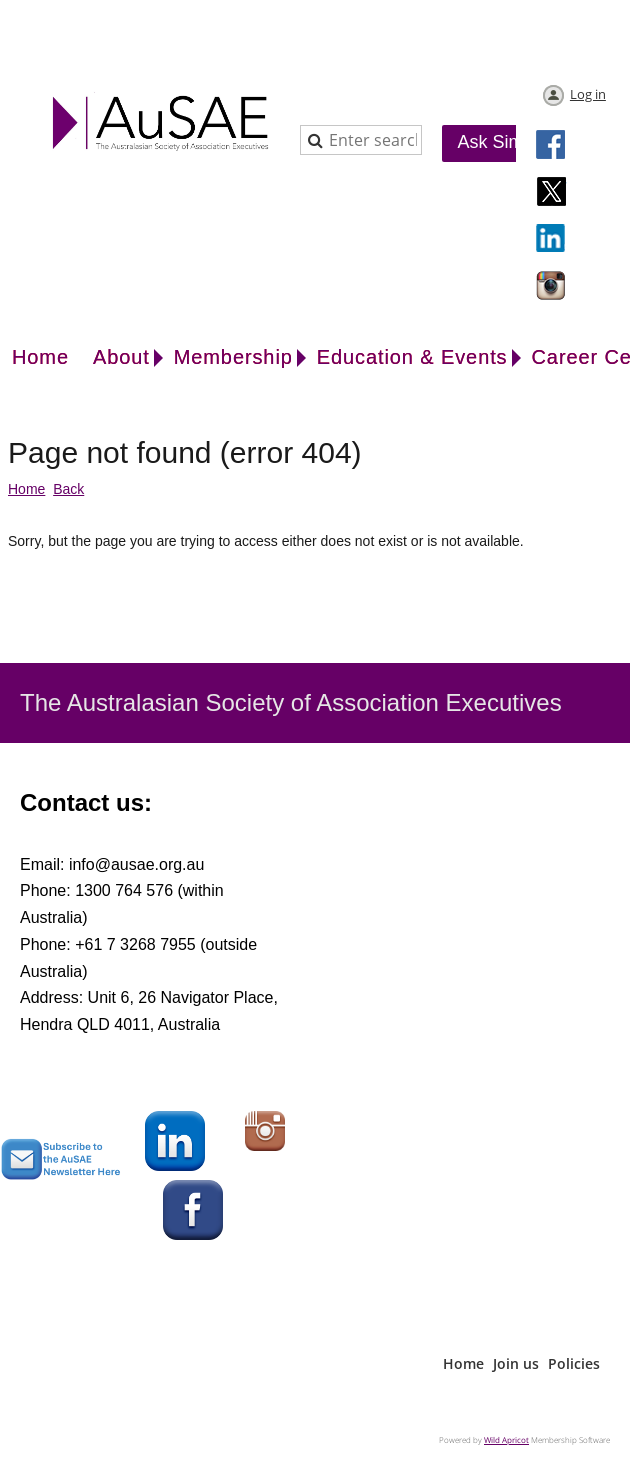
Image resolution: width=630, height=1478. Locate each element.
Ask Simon (501, 142)
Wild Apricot (506, 1439)
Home (26, 489)
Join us (516, 1363)
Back (68, 489)
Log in (588, 94)
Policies (574, 1363)
